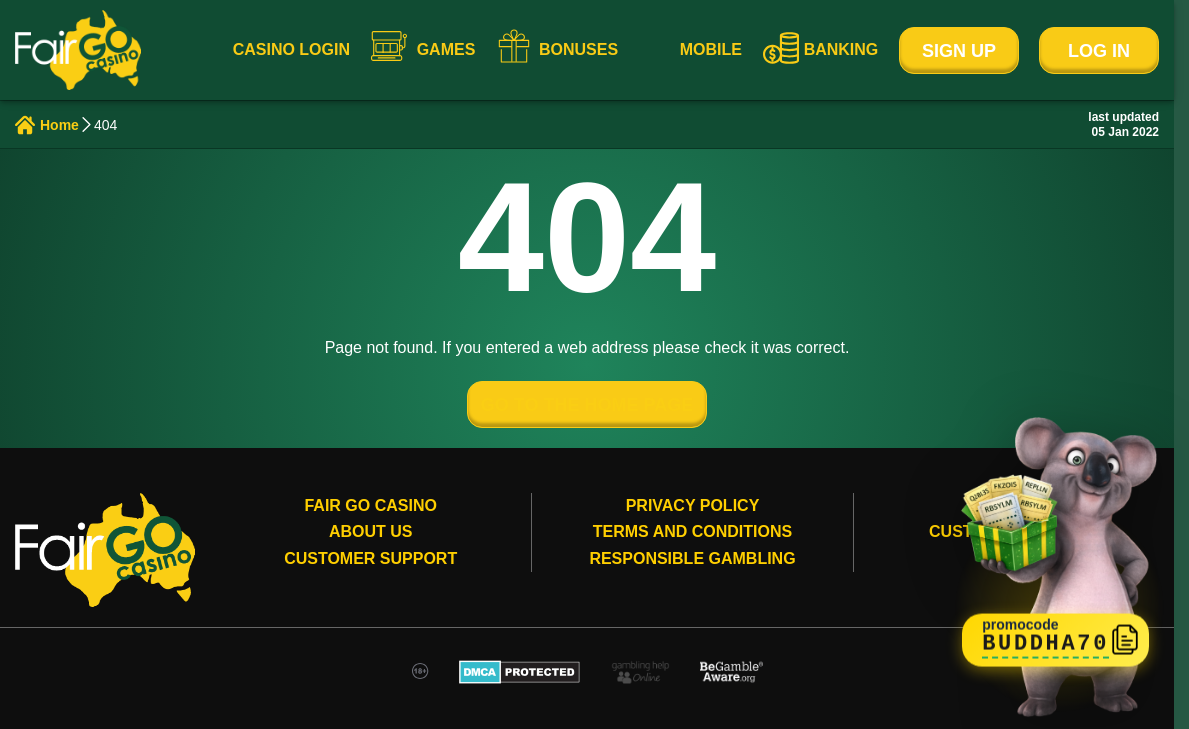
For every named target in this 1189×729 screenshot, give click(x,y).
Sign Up (959, 51)
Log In (1099, 51)
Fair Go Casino (370, 505)
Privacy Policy (693, 505)
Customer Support (370, 558)
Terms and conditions (692, 531)
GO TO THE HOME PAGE (587, 405)
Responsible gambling (692, 558)
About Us (371, 531)
